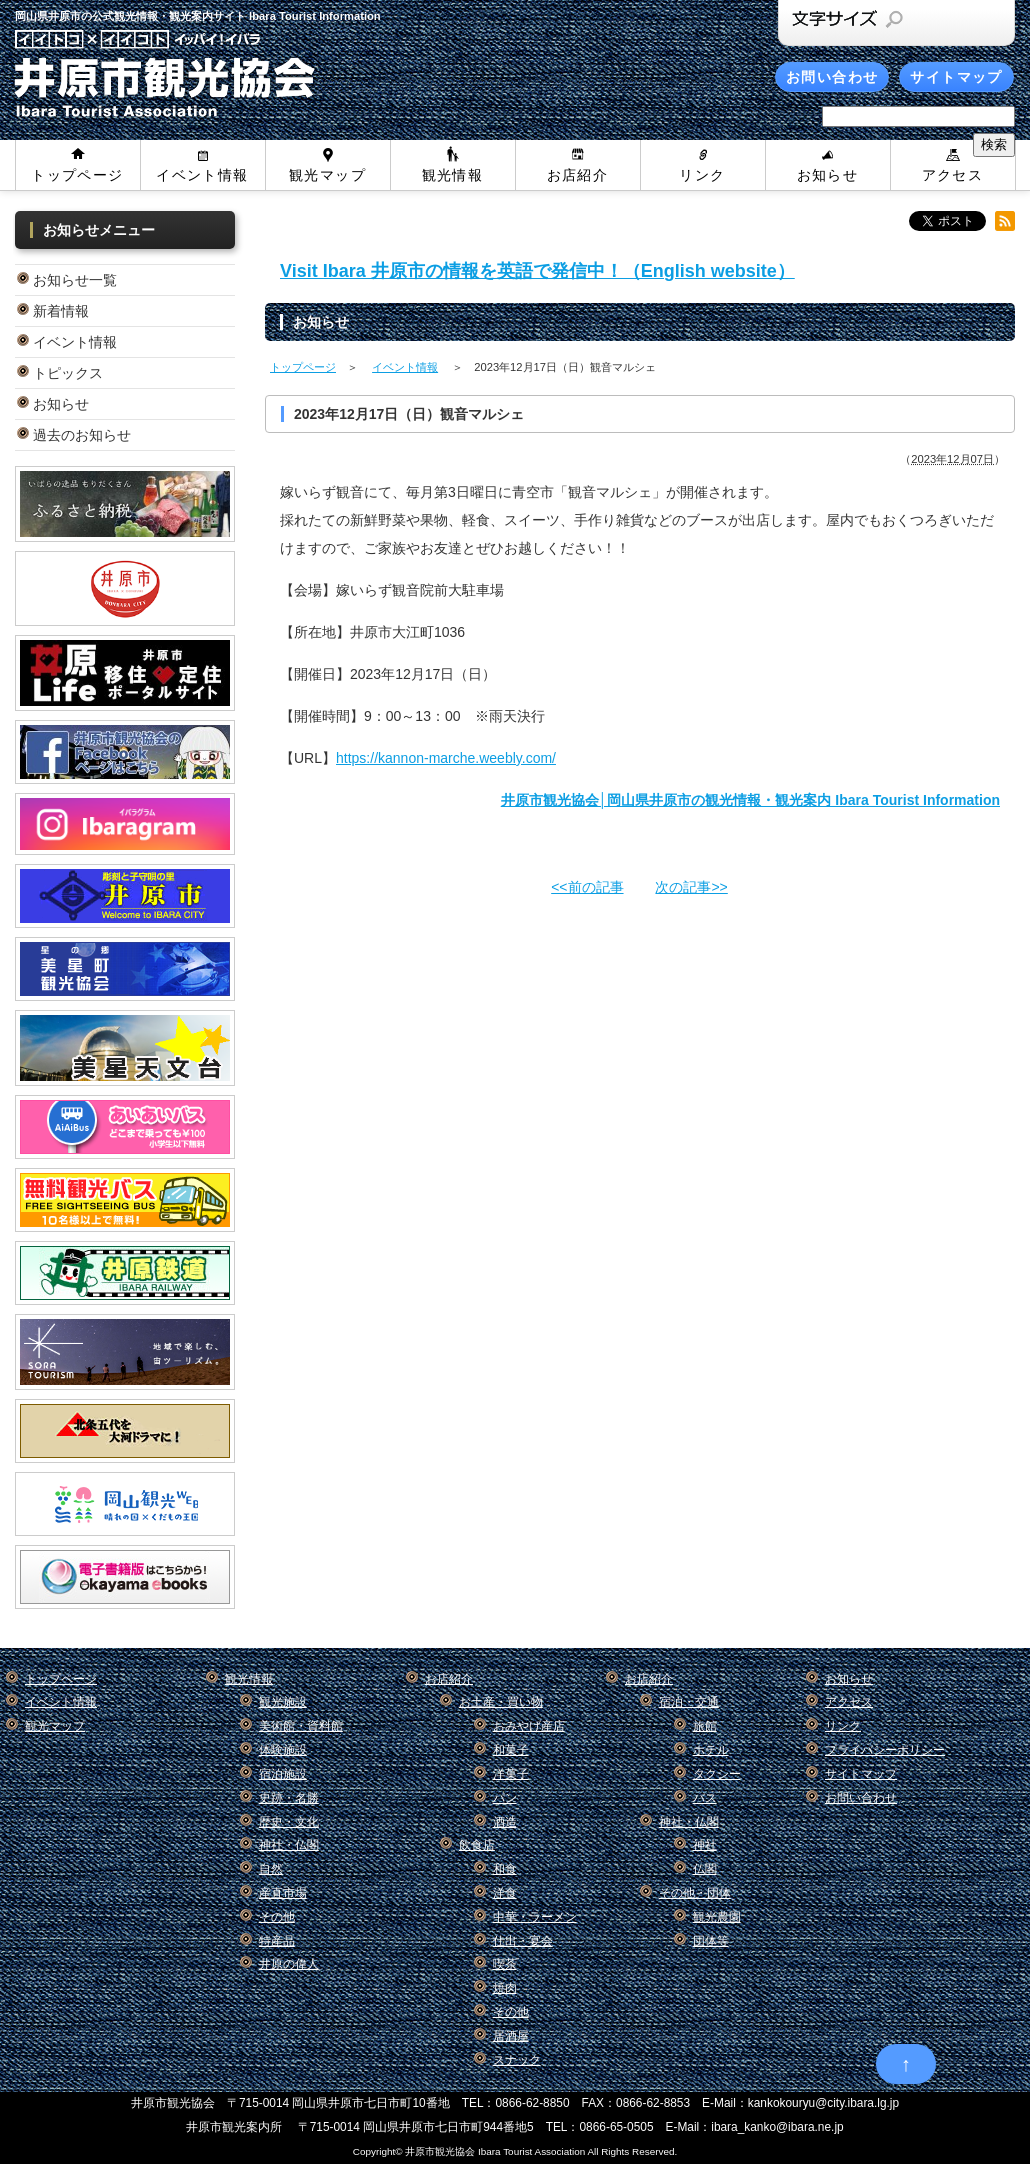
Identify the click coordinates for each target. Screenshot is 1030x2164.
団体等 (711, 1941)
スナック (517, 2060)
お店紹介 (578, 175)
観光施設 (283, 1702)
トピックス (68, 373)
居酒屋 (511, 2036)
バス (705, 1798)
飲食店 (477, 1845)
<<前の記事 (587, 887)
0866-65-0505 (616, 2127)
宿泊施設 (283, 1774)
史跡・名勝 (289, 1798)
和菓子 (511, 1750)
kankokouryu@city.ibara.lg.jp (823, 2103)
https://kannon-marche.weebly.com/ (446, 758)
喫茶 (505, 1964)
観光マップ (327, 175)
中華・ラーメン (535, 1917)
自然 (271, 1869)
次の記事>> (691, 887)
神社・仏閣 (289, 1845)
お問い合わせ (832, 77)
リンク (702, 175)
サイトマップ (956, 77)
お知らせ (828, 175)
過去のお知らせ (82, 435)
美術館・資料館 (301, 1726)
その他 (277, 1917)
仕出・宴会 (523, 1941)
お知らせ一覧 (75, 280)
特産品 (277, 1941)
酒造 (505, 1822)
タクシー (717, 1774)
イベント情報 (202, 175)
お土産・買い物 (501, 1702)
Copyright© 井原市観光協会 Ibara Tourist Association (469, 2151)
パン (505, 1798)
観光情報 (453, 175)
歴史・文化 (289, 1822)
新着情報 (61, 311)
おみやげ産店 (529, 1726)
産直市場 (283, 1893)
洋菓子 (511, 1774)
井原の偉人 (289, 1964)
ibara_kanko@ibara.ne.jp (777, 2127)
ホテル (711, 1750)
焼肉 (505, 1988)
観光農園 (717, 1917)
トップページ (77, 175)
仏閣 (705, 1869)
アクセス (953, 175)
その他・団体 (695, 1893)
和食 (505, 1869)
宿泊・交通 (689, 1702)
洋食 (505, 1893)
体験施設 (283, 1750)
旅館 (705, 1726)
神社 (705, 1845)
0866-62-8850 (533, 2103)
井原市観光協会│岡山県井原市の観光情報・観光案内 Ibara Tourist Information (750, 800)
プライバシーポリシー (885, 1750)
